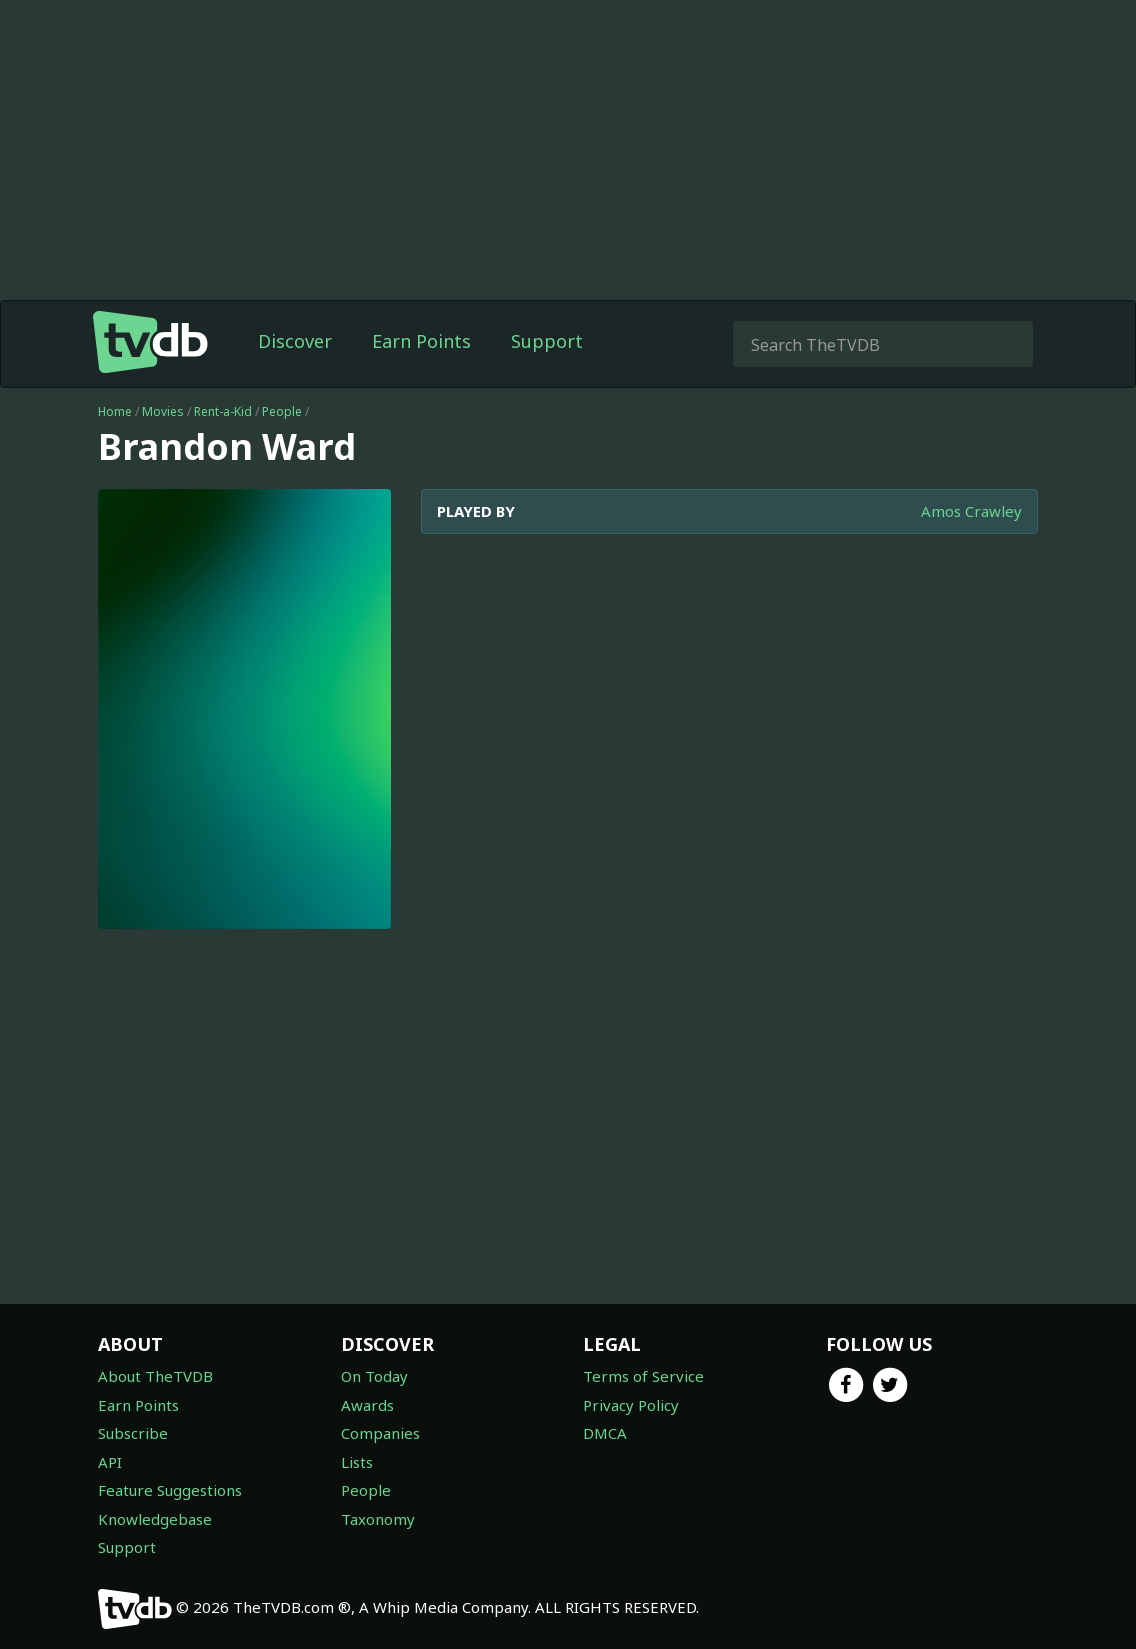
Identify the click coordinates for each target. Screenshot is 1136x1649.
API (110, 1462)
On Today (374, 1376)
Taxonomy (378, 1519)
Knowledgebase (155, 1519)
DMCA (605, 1433)
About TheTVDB (155, 1376)
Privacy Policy (631, 1405)
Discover (295, 341)
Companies (380, 1433)
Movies (163, 411)
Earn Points (421, 341)
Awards (367, 1405)
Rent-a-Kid (223, 411)
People (282, 411)
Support (547, 341)
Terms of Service (643, 1376)
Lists (357, 1462)
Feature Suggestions (170, 1490)
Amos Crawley (971, 511)
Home (115, 411)
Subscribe (133, 1433)
